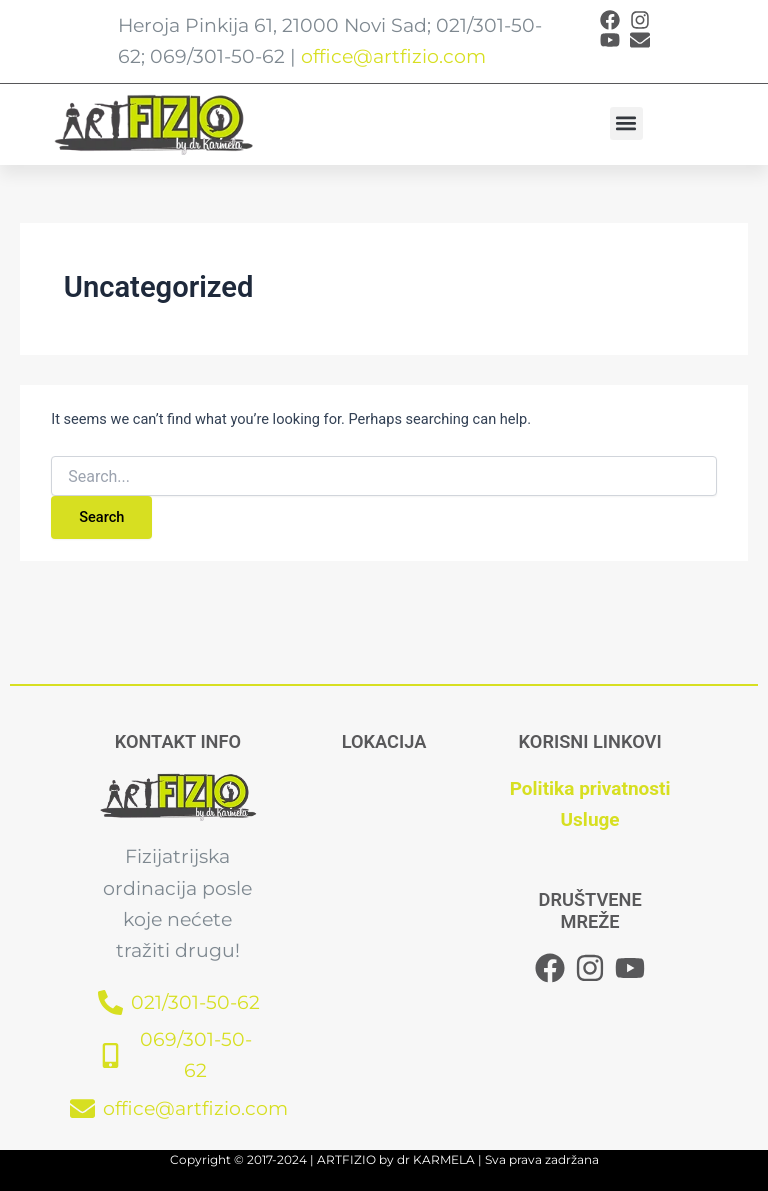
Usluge (590, 819)
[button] (626, 123)
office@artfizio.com (393, 56)
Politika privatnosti (590, 788)
